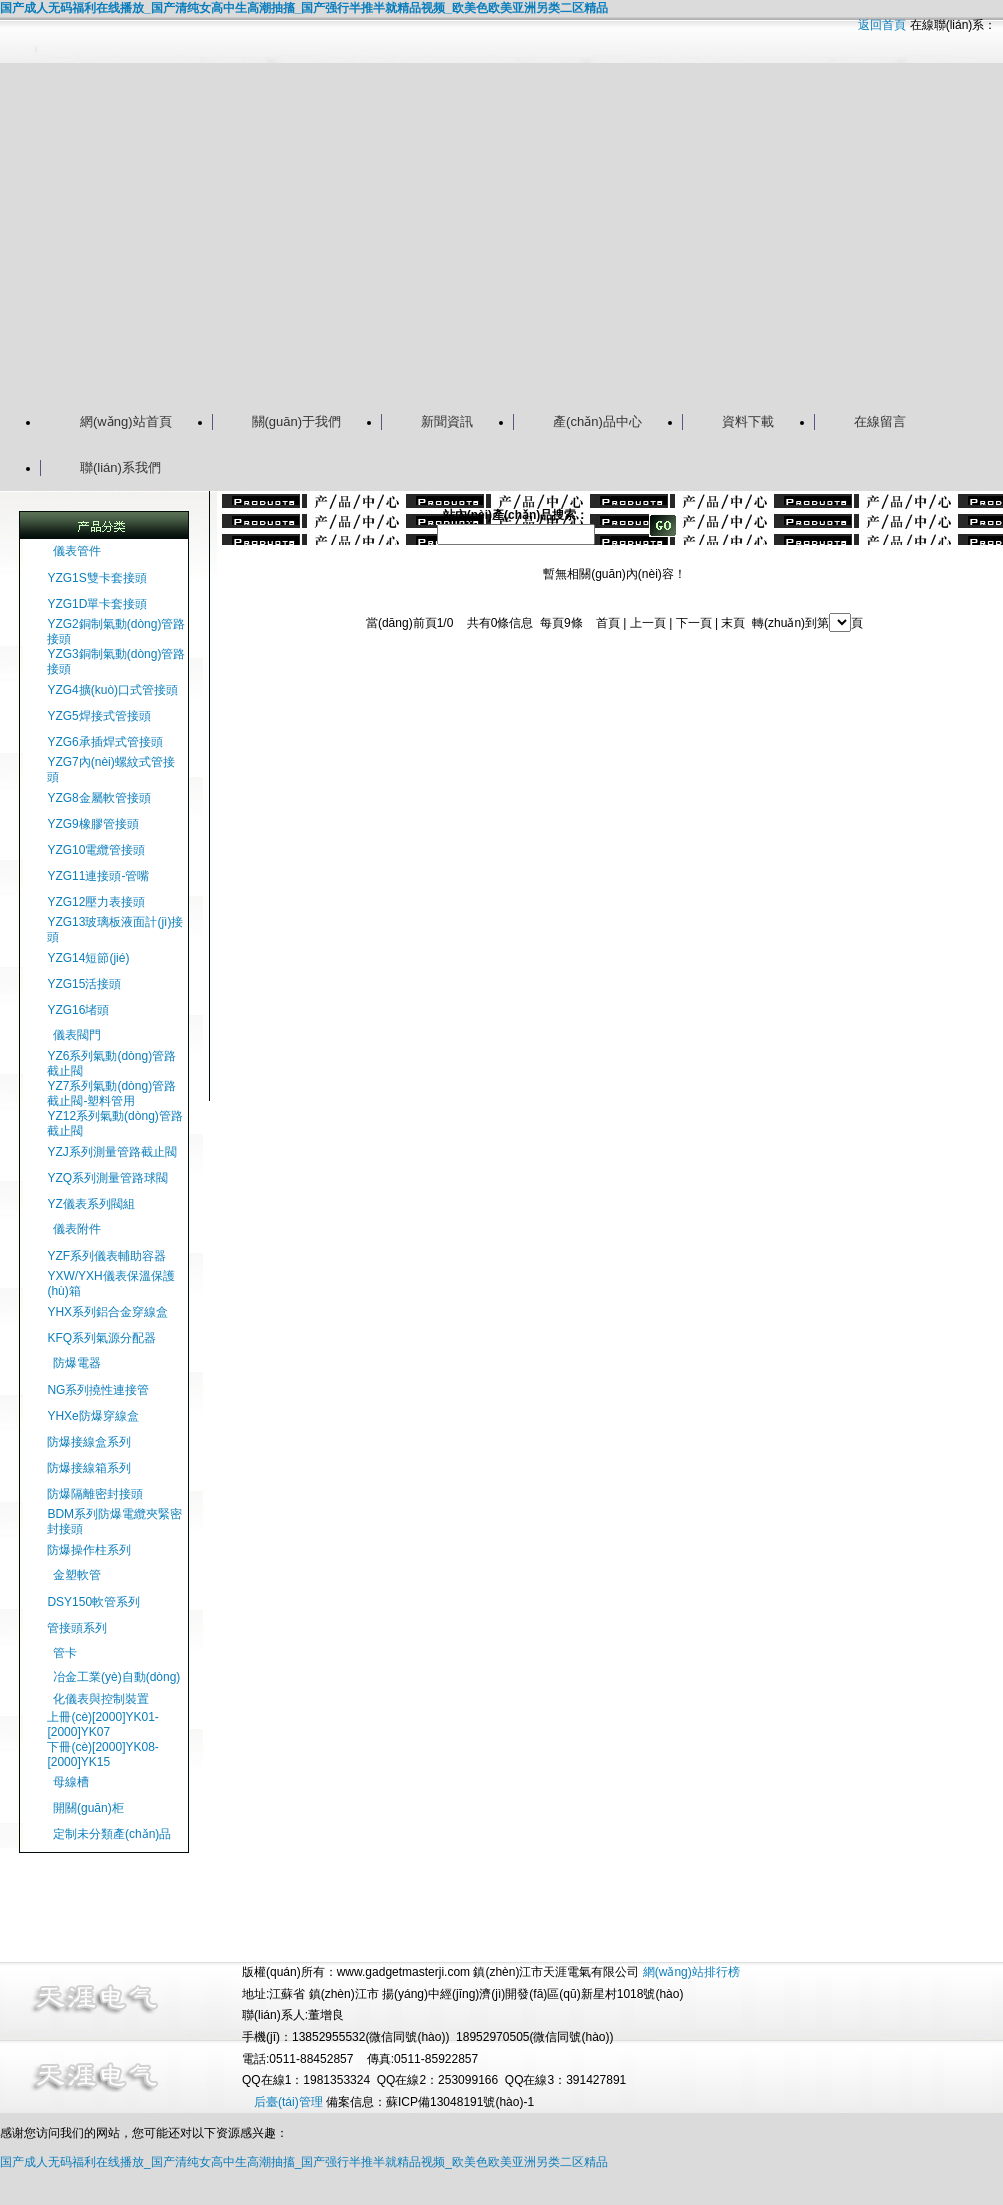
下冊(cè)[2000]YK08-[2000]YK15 (102, 1754)
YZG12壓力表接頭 (96, 902)
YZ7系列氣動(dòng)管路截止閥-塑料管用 (111, 1093)
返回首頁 (882, 25)
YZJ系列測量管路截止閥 (111, 1152)
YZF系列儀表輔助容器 (106, 1256)
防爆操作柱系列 (89, 1550)
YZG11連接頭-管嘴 (98, 876)
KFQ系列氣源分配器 (101, 1338)
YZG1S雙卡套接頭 (96, 578)
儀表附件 (77, 1229)
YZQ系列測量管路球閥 (107, 1178)
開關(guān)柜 (88, 1808)
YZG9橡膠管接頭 (92, 824)
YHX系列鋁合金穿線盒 (107, 1312)
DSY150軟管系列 (93, 1602)
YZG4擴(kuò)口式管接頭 (112, 690)
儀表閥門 (77, 1035)
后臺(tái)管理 (288, 2102)
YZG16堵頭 (78, 1010)
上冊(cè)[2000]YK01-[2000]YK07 (102, 1724)
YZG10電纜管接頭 (96, 850)
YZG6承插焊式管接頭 (104, 742)
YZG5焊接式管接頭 (98, 716)
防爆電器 (77, 1363)
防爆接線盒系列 (89, 1442)
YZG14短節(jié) (88, 958)
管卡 (65, 1653)
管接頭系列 (77, 1628)
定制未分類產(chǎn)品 (112, 1834)
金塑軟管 (77, 1575)
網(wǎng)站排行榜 (691, 1972)
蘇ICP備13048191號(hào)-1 (460, 2102)
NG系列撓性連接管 (98, 1390)
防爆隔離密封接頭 (95, 1494)
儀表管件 (77, 551)
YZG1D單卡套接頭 (97, 604)
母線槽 (71, 1782)
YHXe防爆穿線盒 (92, 1416)
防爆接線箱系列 (89, 1468)
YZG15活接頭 (84, 984)
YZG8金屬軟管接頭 (98, 798)
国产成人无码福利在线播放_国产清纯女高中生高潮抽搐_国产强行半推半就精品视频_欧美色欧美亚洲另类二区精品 (304, 8)
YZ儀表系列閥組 (90, 1204)
